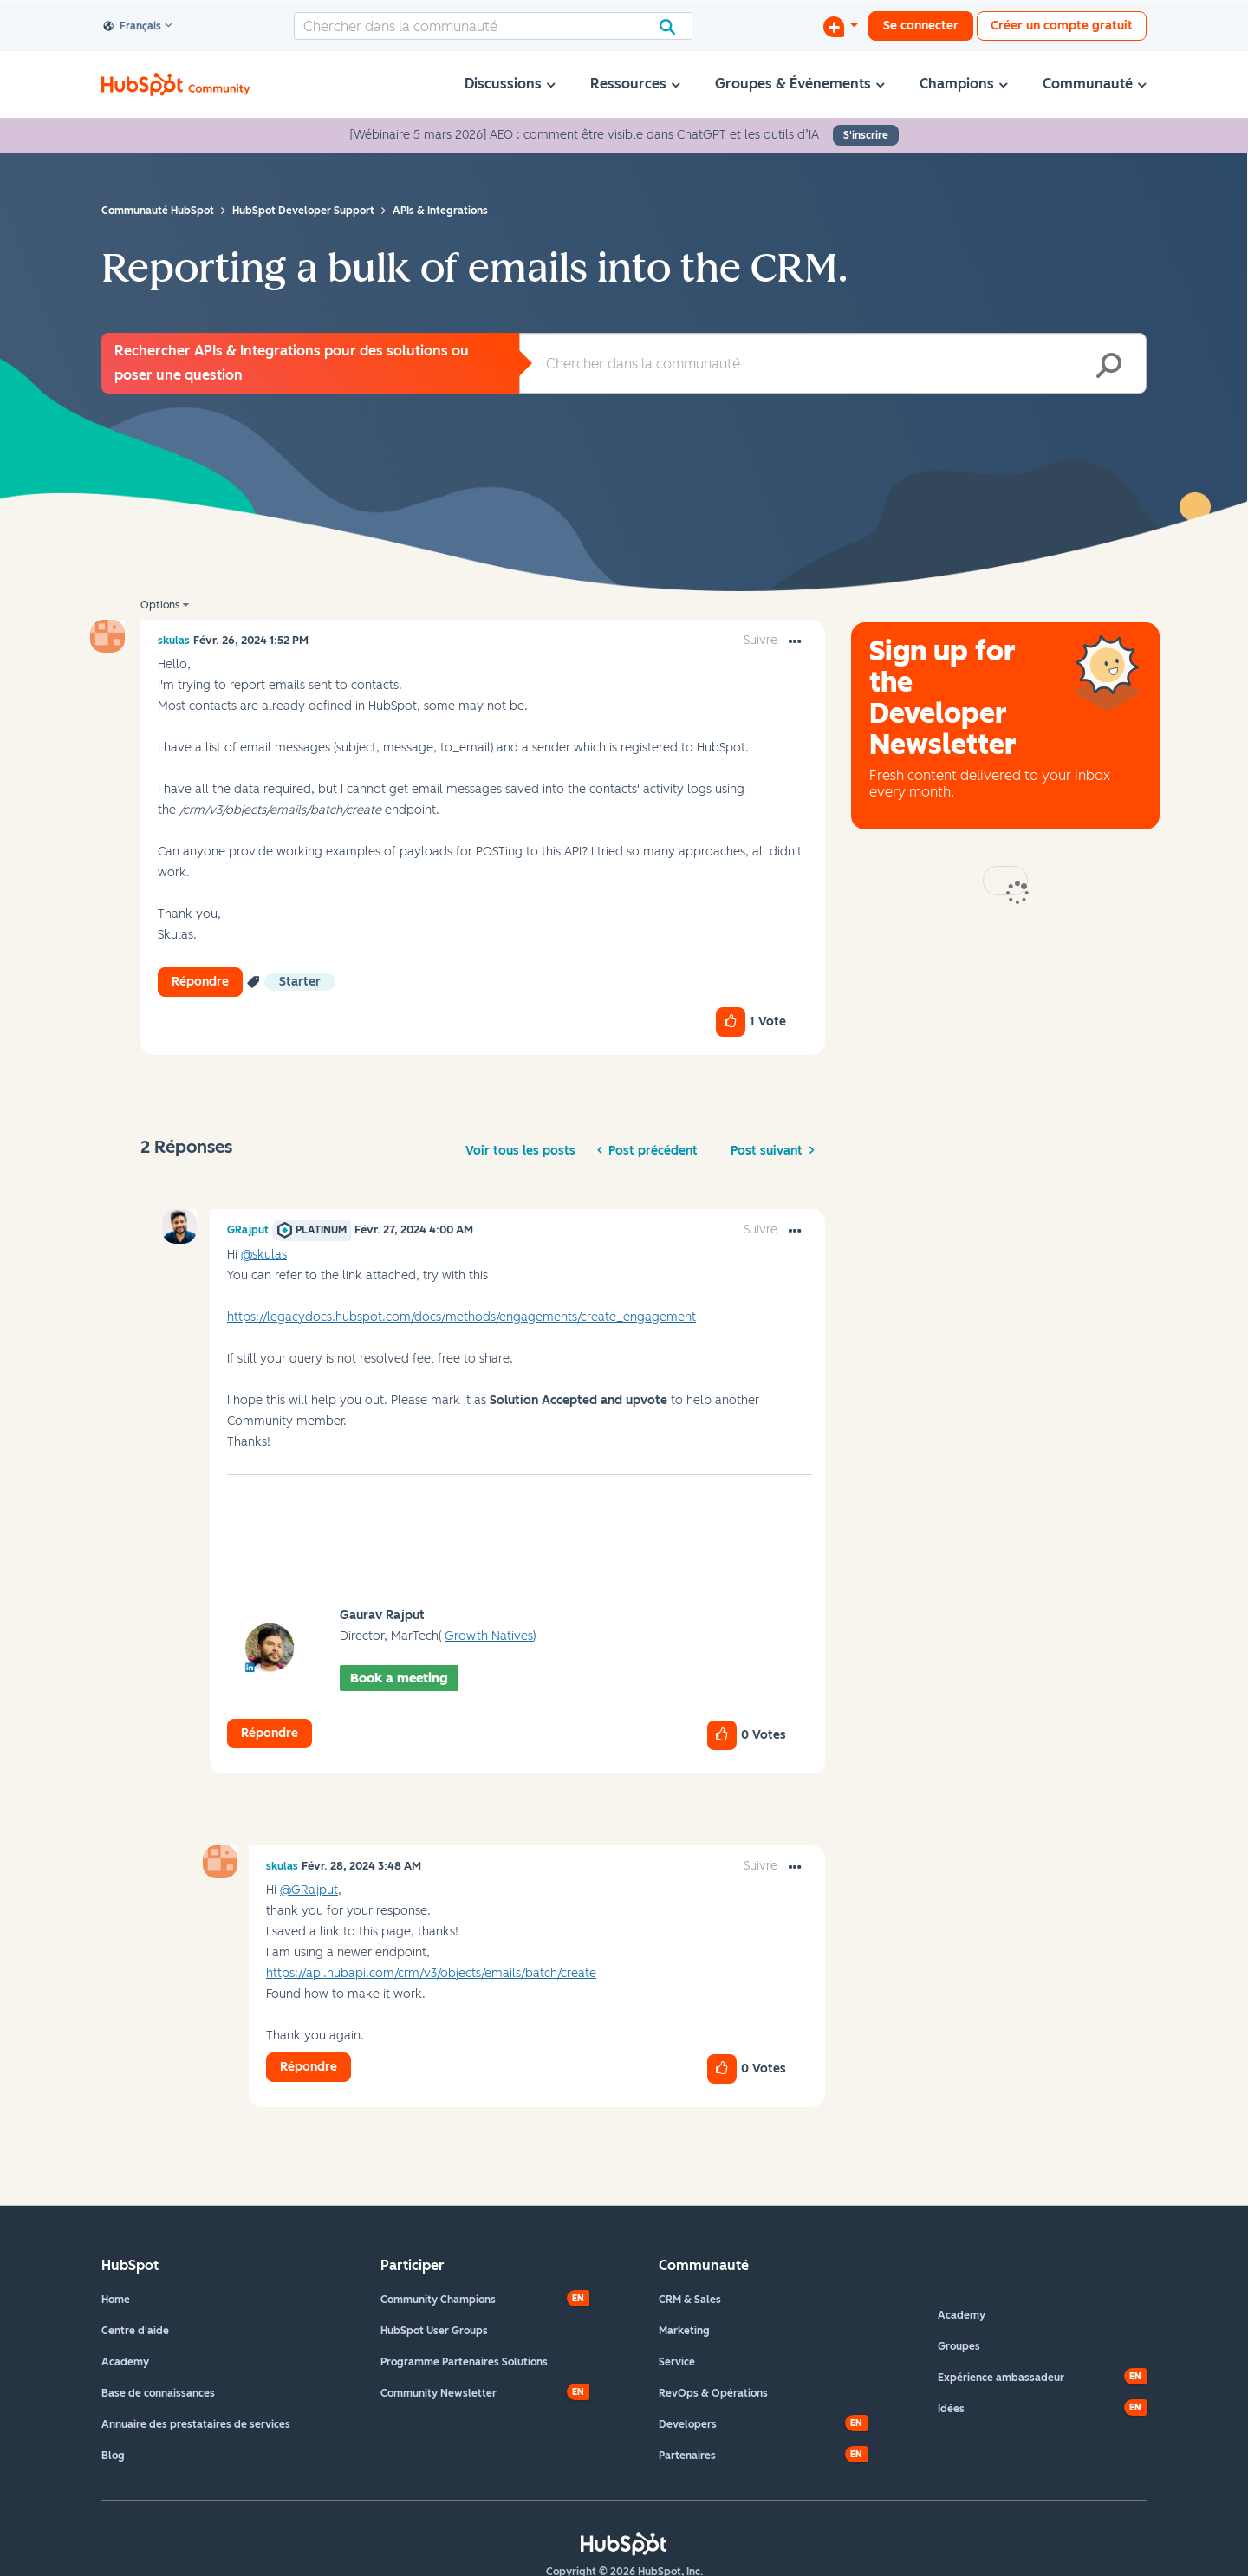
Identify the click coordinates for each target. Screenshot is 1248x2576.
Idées (951, 2409)
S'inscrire (865, 135)
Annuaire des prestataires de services (195, 2424)
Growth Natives (489, 1636)
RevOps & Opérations (713, 2393)
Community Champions (438, 2299)
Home (115, 2299)
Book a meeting (399, 1678)
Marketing (684, 2331)
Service (677, 2362)
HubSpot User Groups (434, 2331)
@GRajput (309, 1890)
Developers (688, 2424)
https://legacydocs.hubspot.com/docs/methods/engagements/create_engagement (461, 1317)
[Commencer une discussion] (840, 26)
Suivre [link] (760, 640)
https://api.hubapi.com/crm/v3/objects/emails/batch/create (431, 1973)
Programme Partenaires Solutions (464, 2362)
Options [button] (159, 605)
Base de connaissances (158, 2393)
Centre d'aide (135, 2331)
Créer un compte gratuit (1062, 25)
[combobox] (493, 26)
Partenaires (687, 2455)
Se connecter (921, 25)
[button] (795, 642)
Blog (113, 2455)
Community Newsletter (438, 2393)
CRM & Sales (690, 2299)
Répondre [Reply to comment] (269, 1733)
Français (132, 27)
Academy (125, 2362)
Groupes (959, 2346)
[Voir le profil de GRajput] (248, 1230)
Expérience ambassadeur (1001, 2377)
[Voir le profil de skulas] (174, 640)
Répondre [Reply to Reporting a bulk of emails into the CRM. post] (200, 981)
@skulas (264, 1254)
